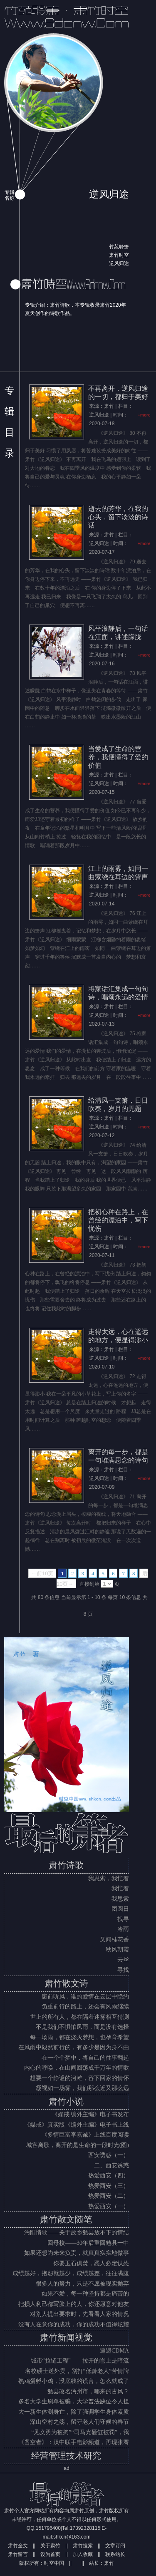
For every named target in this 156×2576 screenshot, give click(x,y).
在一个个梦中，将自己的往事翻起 (85, 2058)
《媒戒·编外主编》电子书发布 (90, 2114)
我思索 (120, 1899)
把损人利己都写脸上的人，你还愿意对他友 (73, 2304)
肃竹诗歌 (66, 1865)
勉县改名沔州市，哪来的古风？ (88, 2391)
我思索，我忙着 (108, 1878)
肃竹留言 (18, 2554)
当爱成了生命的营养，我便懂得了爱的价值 (118, 757)
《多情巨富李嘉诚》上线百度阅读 (85, 2135)
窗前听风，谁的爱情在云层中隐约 (85, 1996)
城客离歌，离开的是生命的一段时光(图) (77, 2145)
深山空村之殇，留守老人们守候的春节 (79, 2422)
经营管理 (48, 2456)
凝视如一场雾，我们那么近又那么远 (82, 2088)
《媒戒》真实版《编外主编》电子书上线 (76, 2125)
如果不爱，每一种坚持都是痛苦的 (85, 2294)
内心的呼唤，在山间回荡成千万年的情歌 (76, 2068)
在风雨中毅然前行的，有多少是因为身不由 (73, 2047)
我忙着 (120, 1888)
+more (144, 415)
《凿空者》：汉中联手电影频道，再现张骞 (73, 2442)
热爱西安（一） (108, 2206)
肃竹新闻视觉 (66, 2338)
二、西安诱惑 (111, 2165)
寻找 (123, 1970)
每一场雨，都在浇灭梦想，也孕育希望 (79, 2037)
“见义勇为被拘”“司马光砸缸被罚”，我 (80, 2432)
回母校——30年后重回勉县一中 (88, 2243)
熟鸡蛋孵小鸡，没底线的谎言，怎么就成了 (73, 2381)
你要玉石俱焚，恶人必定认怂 (91, 2263)
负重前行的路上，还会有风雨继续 (85, 2006)
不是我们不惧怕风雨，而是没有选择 (82, 2027)
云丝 (123, 1960)
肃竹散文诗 (66, 1983)
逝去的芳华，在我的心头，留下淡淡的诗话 (118, 517)
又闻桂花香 (114, 1939)
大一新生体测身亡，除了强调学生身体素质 (73, 2412)
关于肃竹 (50, 2546)
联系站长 (115, 2554)
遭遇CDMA (114, 2351)
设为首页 (50, 2554)
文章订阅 (115, 2546)
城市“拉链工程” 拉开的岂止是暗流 (80, 2361)
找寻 (123, 1919)
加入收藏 (83, 2554)
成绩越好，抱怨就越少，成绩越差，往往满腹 (70, 2273)
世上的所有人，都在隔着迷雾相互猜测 (79, 2017)
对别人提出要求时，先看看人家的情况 (79, 2314)
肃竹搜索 (83, 2546)
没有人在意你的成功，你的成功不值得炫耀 (73, 2324)
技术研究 (83, 2456)
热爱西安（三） (108, 2186)
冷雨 (123, 1929)
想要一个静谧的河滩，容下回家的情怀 (79, 2078)
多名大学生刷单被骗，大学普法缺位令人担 (73, 2401)
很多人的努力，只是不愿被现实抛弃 (82, 2284)
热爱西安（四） (108, 2175)
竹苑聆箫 (119, 247)
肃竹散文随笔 (66, 2219)
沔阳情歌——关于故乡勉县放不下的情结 (76, 2232)
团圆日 (120, 1909)
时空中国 (54, 2563)
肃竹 (109, 2563)
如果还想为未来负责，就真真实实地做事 (76, 2253)
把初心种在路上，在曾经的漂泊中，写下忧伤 (118, 1220)
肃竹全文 (18, 2546)
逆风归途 (119, 263)
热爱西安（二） (108, 2196)
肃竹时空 (119, 255)
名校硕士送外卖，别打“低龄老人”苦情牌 (77, 2371)
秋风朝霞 (117, 1949)
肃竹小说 (66, 2102)
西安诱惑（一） (108, 2155)
